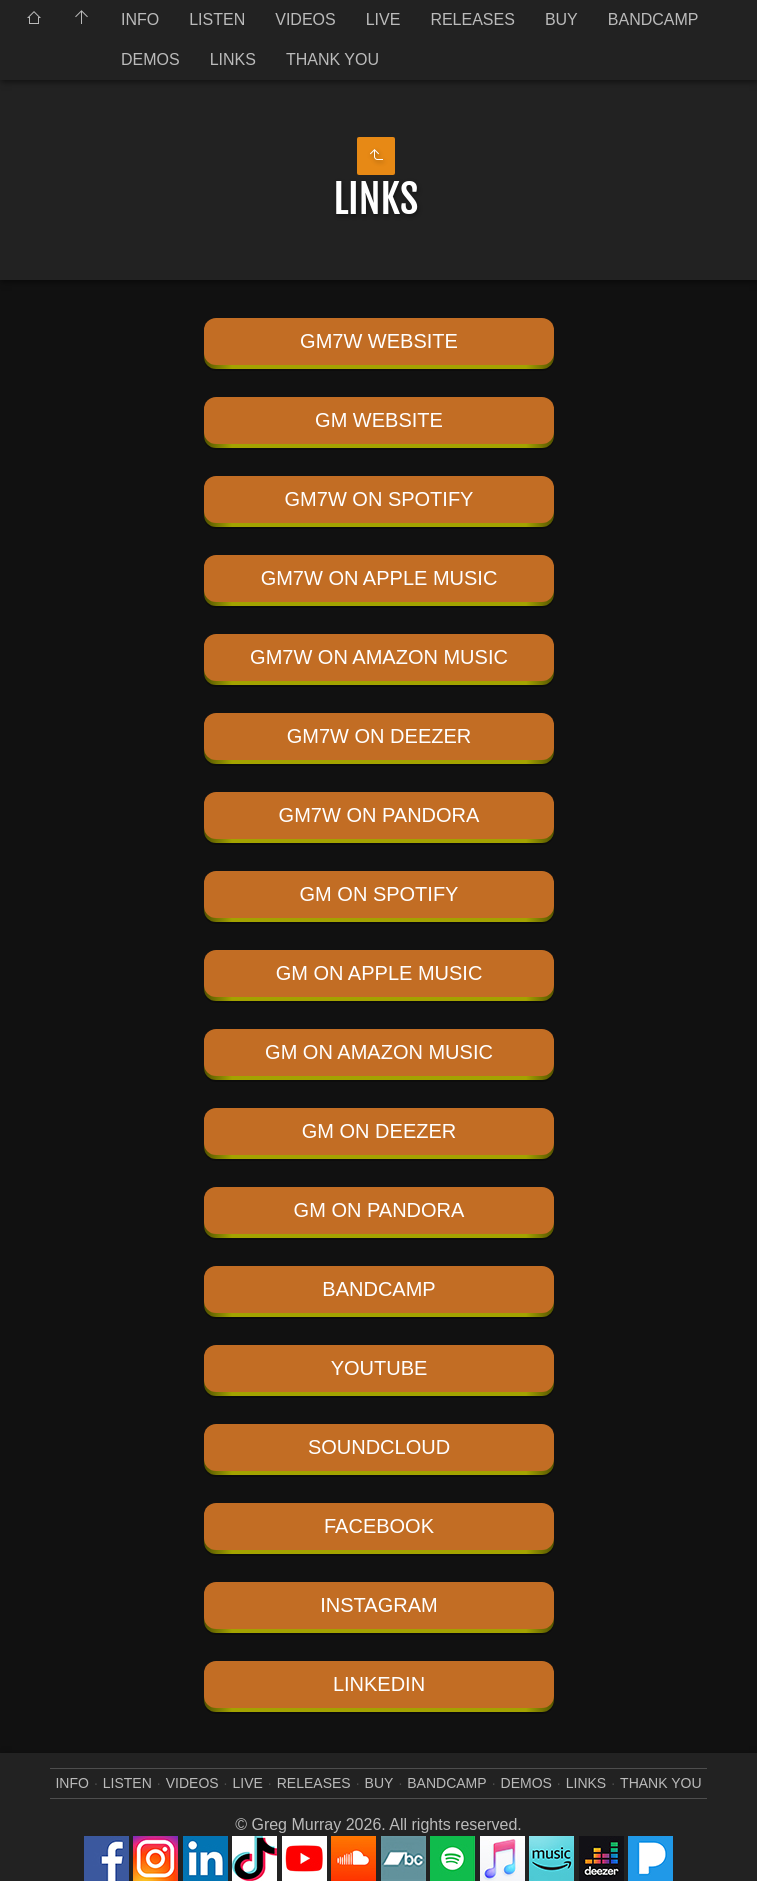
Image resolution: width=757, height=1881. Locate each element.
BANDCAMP (653, 19)
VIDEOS (305, 19)
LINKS (233, 59)
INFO (140, 19)
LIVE (383, 19)
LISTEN (217, 19)
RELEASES (472, 19)
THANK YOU (332, 59)
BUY (561, 19)
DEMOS (150, 59)
